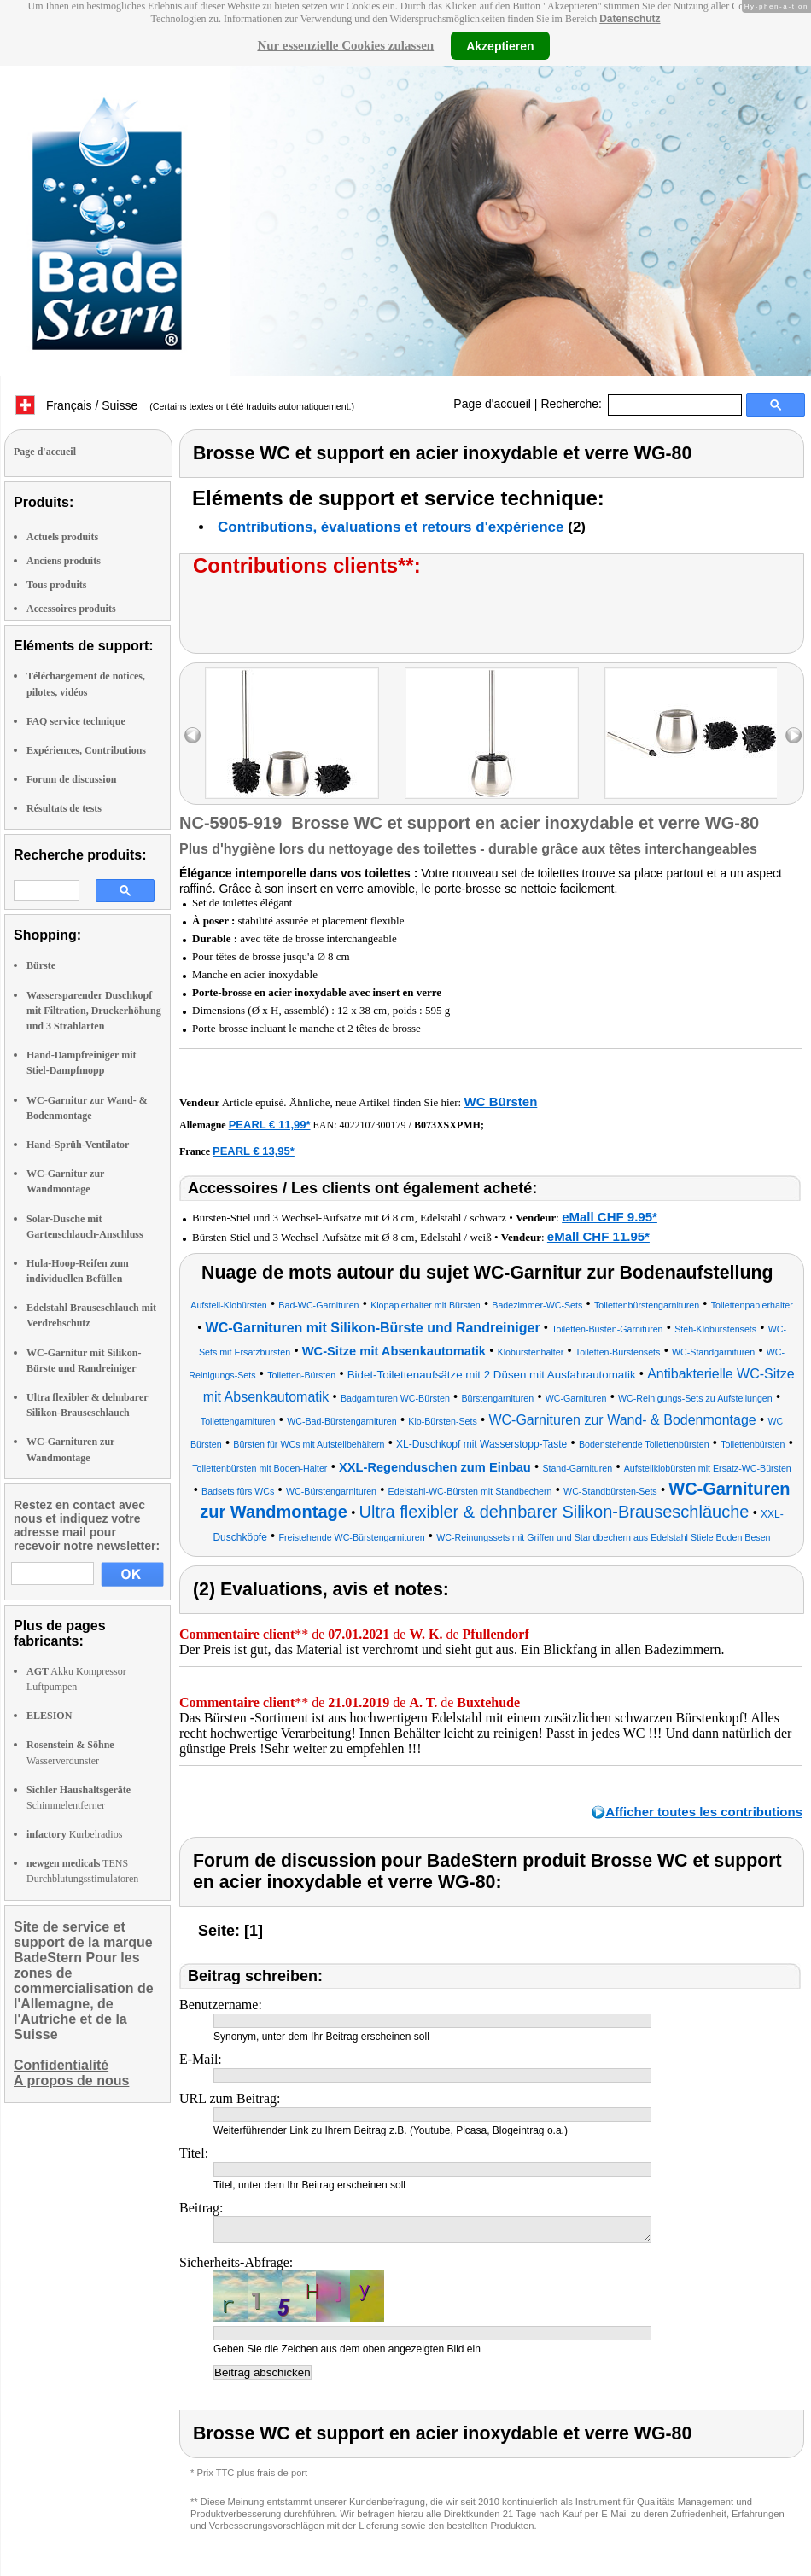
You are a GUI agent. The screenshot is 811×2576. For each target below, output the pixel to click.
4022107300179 (373, 1125)
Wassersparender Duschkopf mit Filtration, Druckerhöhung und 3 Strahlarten (93, 1010)
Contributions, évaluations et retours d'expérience (391, 527)
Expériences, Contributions (86, 750)
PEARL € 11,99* (270, 1124)
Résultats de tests (64, 808)
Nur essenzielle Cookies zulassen (345, 45)
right (793, 735)
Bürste (40, 965)
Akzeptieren (500, 45)
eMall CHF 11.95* (598, 1236)
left (192, 735)
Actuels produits (62, 537)
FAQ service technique (75, 721)
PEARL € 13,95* (254, 1151)
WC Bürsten (500, 1101)
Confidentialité (61, 2065)
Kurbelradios (74, 1834)
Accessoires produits (71, 609)
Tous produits (56, 585)
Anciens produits (63, 561)
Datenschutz (629, 19)
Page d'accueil (492, 404)
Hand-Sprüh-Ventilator (77, 1145)
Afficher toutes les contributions (703, 1811)
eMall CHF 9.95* (609, 1216)
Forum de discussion (71, 779)
